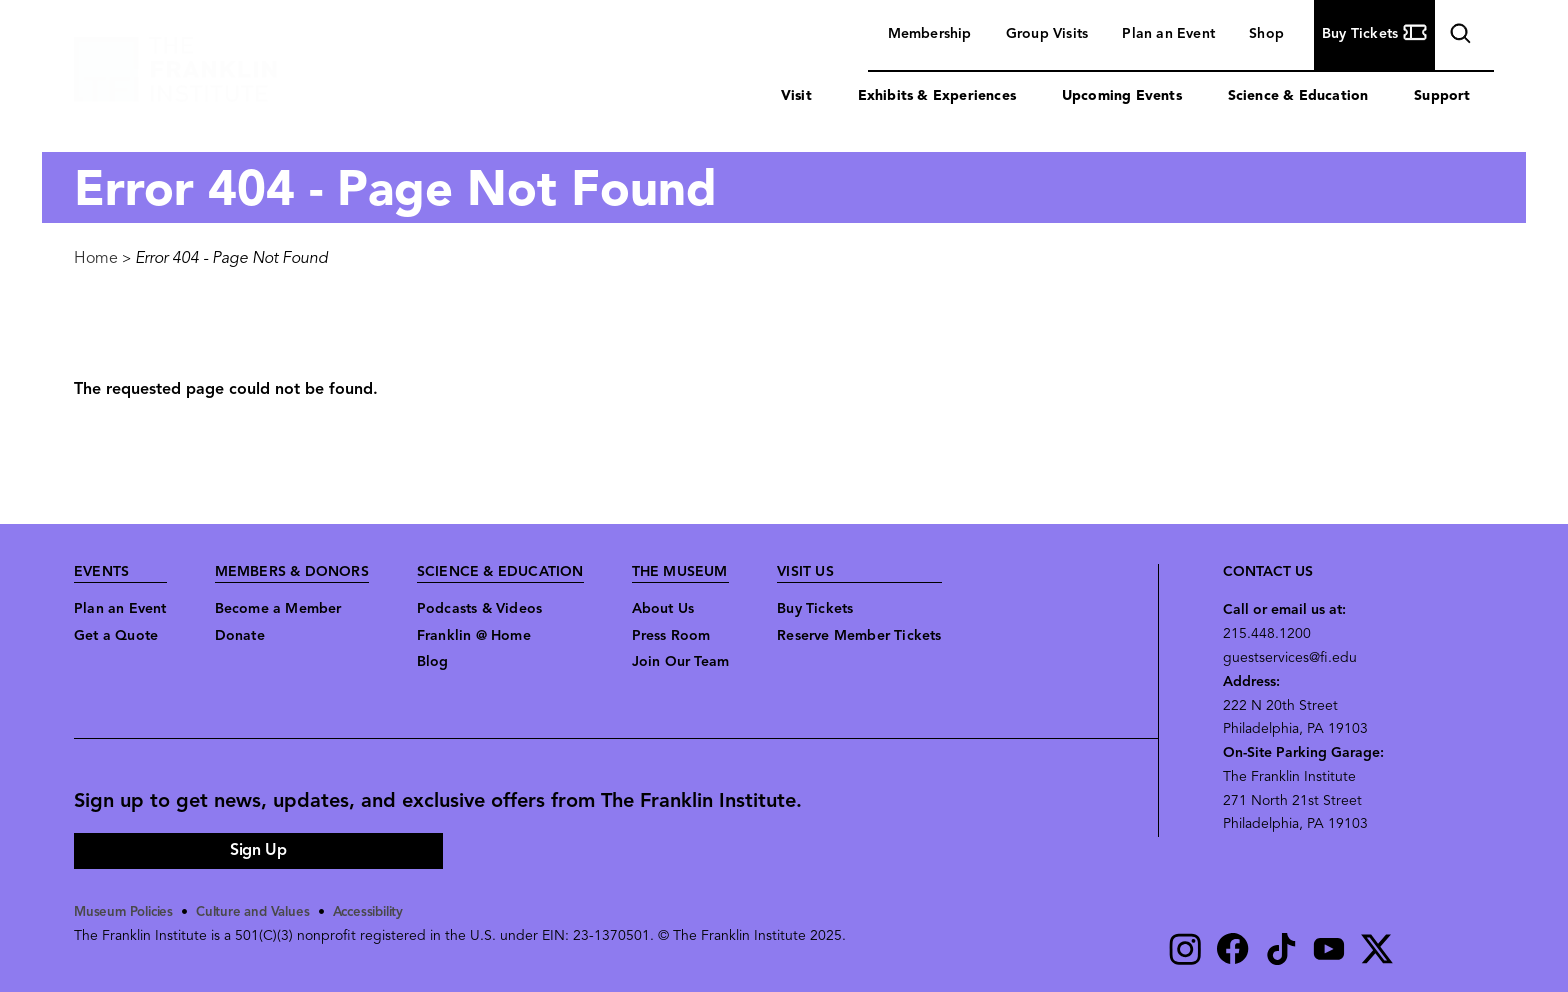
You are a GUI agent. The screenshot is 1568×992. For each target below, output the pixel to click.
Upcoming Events (1122, 96)
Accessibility (385, 912)
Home (96, 259)
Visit (796, 96)
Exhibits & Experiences (937, 96)
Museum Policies (127, 912)
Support (1442, 96)
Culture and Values (263, 912)
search (1458, 36)
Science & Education (1298, 96)
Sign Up (258, 851)
